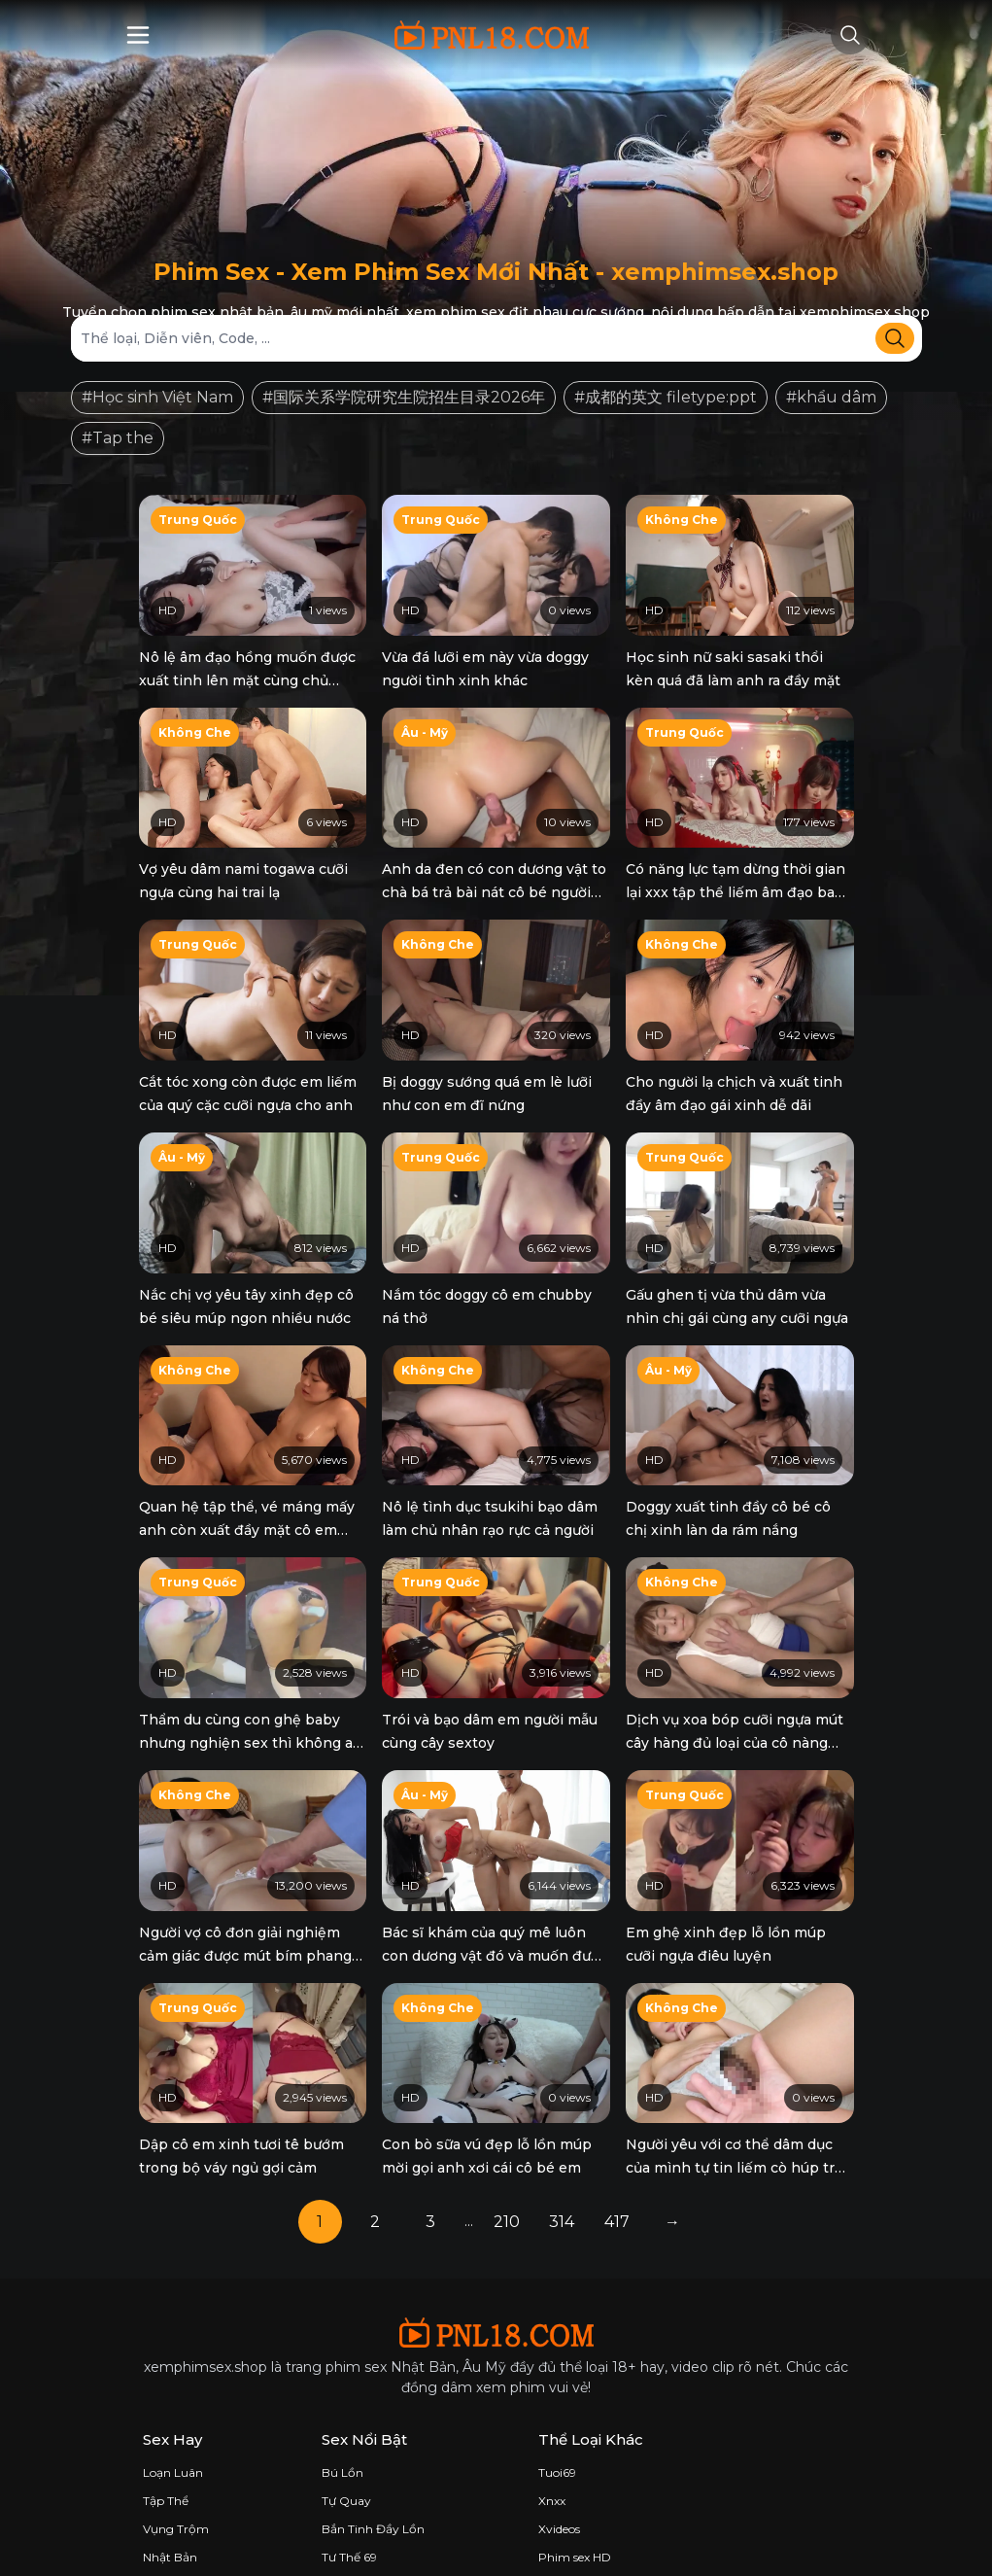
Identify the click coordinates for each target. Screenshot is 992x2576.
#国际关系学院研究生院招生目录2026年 (403, 397)
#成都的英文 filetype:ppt (665, 397)
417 (617, 2191)
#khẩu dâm (831, 397)
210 (507, 2191)
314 (561, 2191)
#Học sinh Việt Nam (157, 397)
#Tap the (118, 438)
